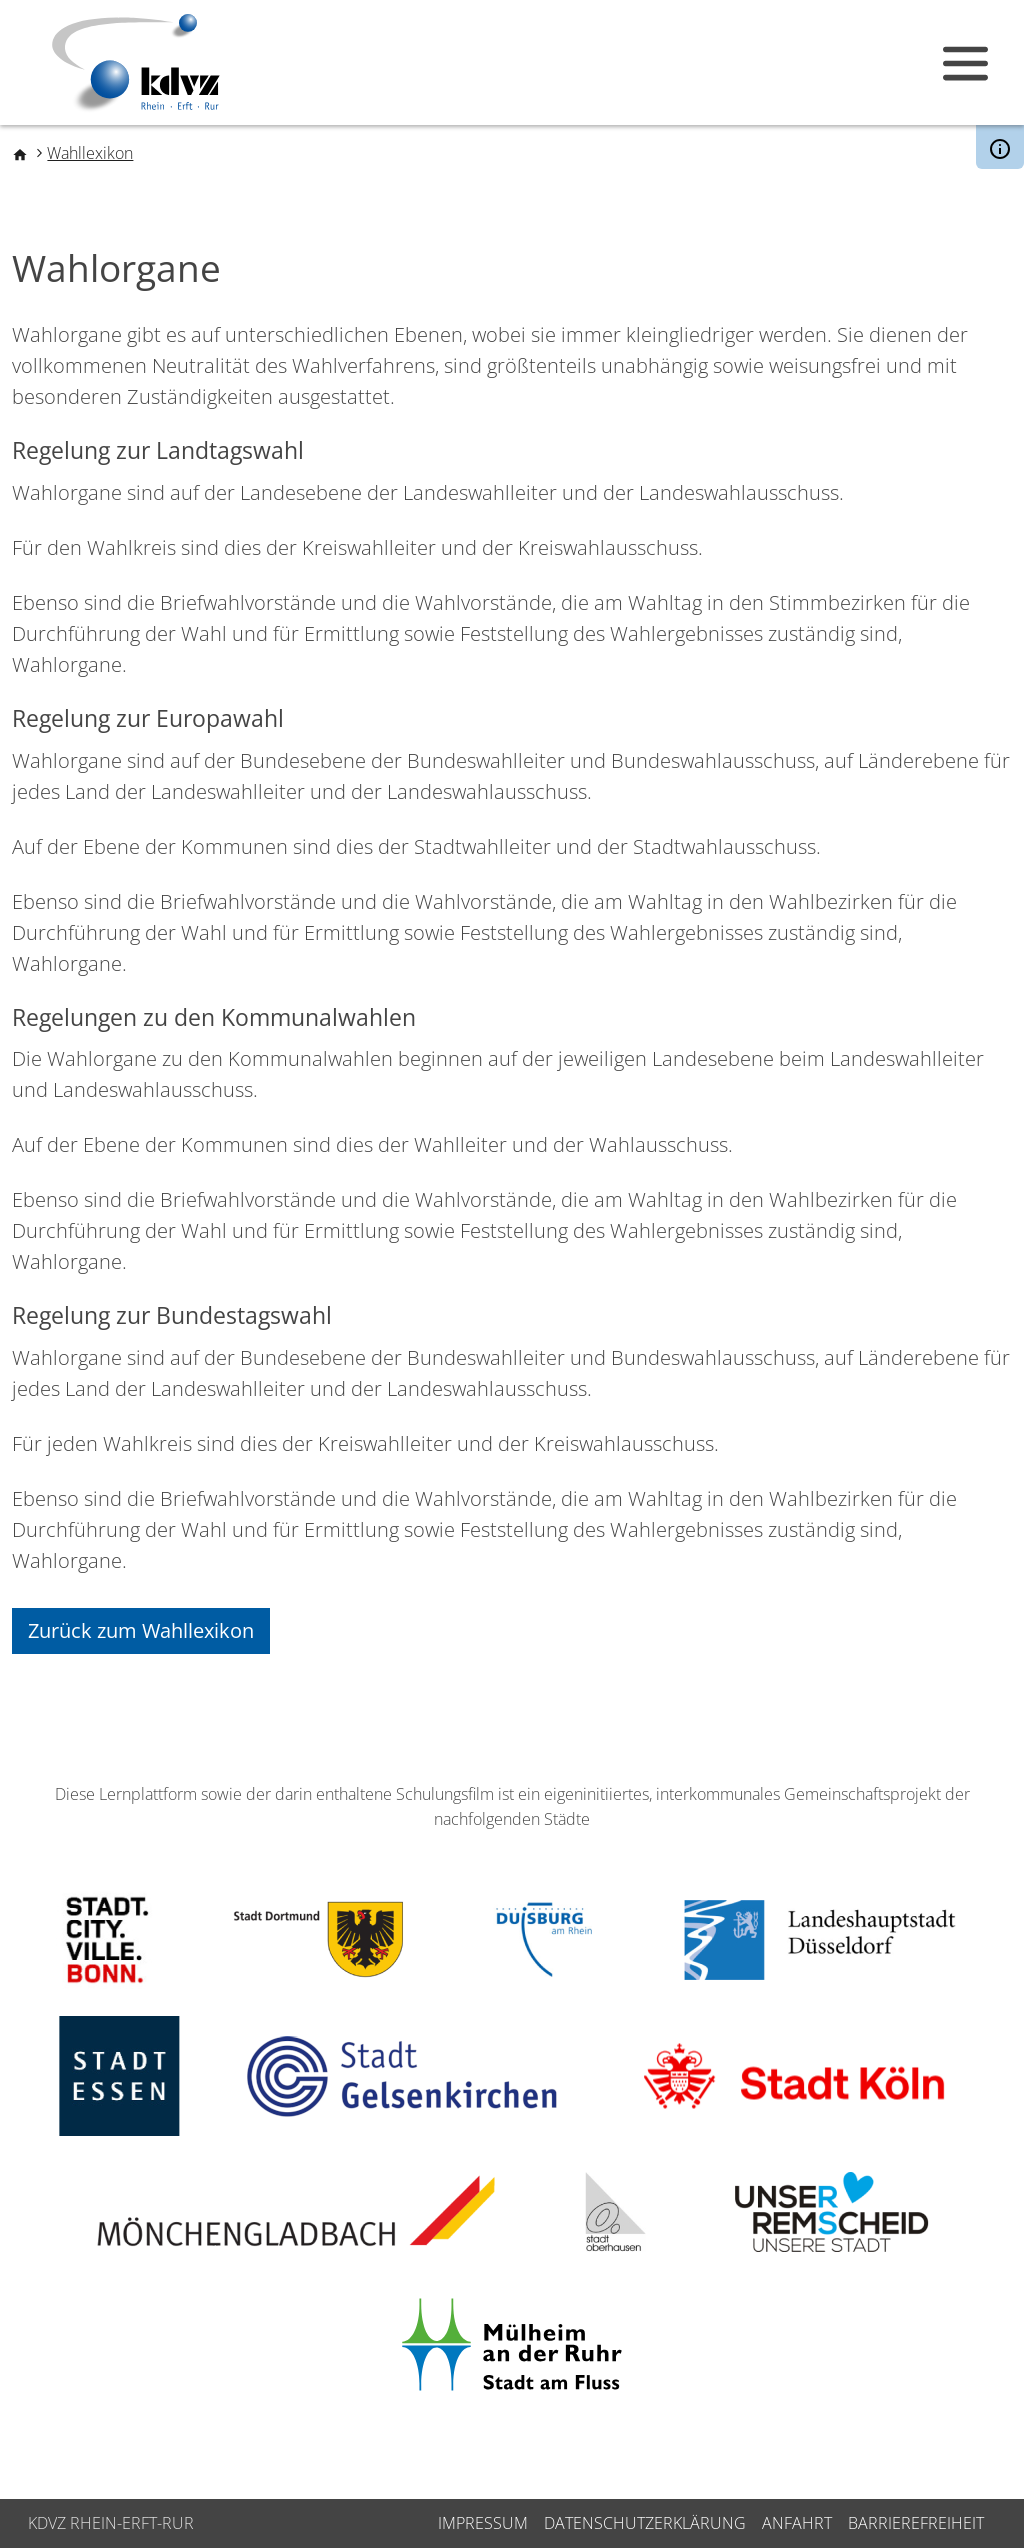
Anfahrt (797, 2523)
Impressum (483, 2523)
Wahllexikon (90, 153)
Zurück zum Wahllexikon (141, 1630)
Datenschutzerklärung (645, 2523)
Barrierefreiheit (916, 2523)
